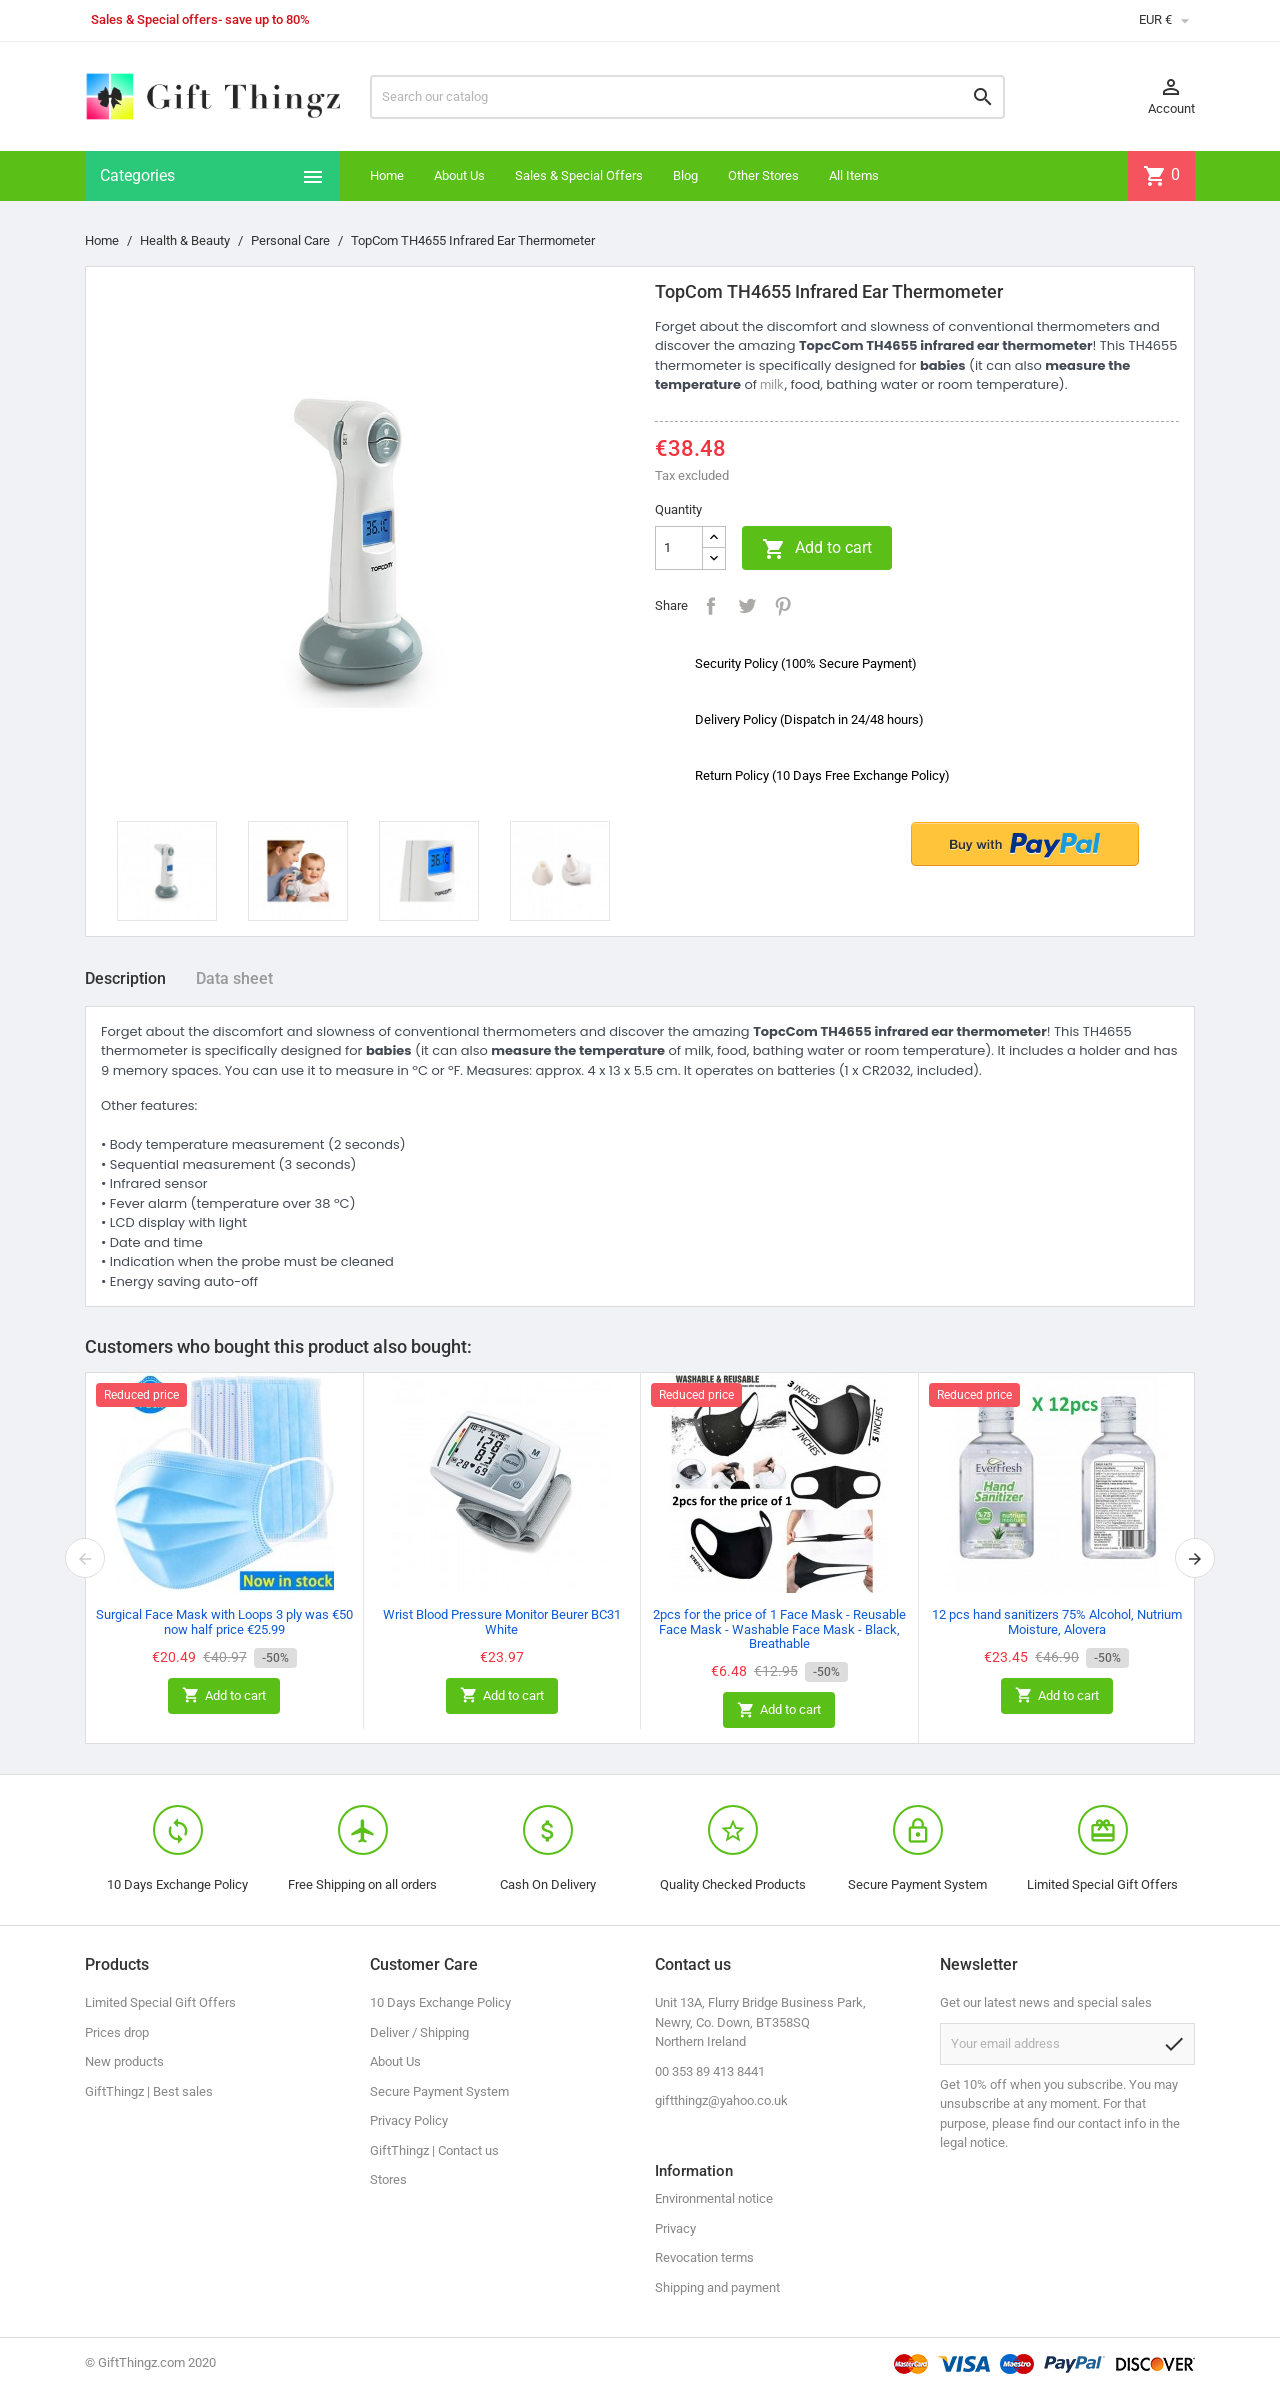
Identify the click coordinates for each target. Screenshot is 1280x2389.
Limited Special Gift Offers (160, 2002)
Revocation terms (704, 2257)
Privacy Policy (409, 2120)
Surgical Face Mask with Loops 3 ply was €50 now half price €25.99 (224, 1621)
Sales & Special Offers (579, 175)
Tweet (747, 606)
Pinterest (783, 606)
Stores (388, 2179)
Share (711, 606)
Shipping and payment (717, 2287)
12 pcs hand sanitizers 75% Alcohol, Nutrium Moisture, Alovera (1057, 1621)
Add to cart (817, 549)
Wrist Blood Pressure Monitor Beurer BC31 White (502, 1621)
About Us (459, 175)
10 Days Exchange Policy (440, 2002)
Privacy (675, 2228)
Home (387, 175)
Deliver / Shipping (419, 2032)
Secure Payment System (439, 2091)
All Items (854, 175)
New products (124, 2061)
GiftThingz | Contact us (434, 2150)
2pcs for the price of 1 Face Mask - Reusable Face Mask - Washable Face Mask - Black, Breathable (779, 1629)
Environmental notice (714, 2198)
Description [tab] (125, 978)
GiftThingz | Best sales (149, 2091)
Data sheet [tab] (234, 978)
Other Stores (763, 175)
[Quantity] (679, 548)
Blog (685, 175)
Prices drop (117, 2032)
